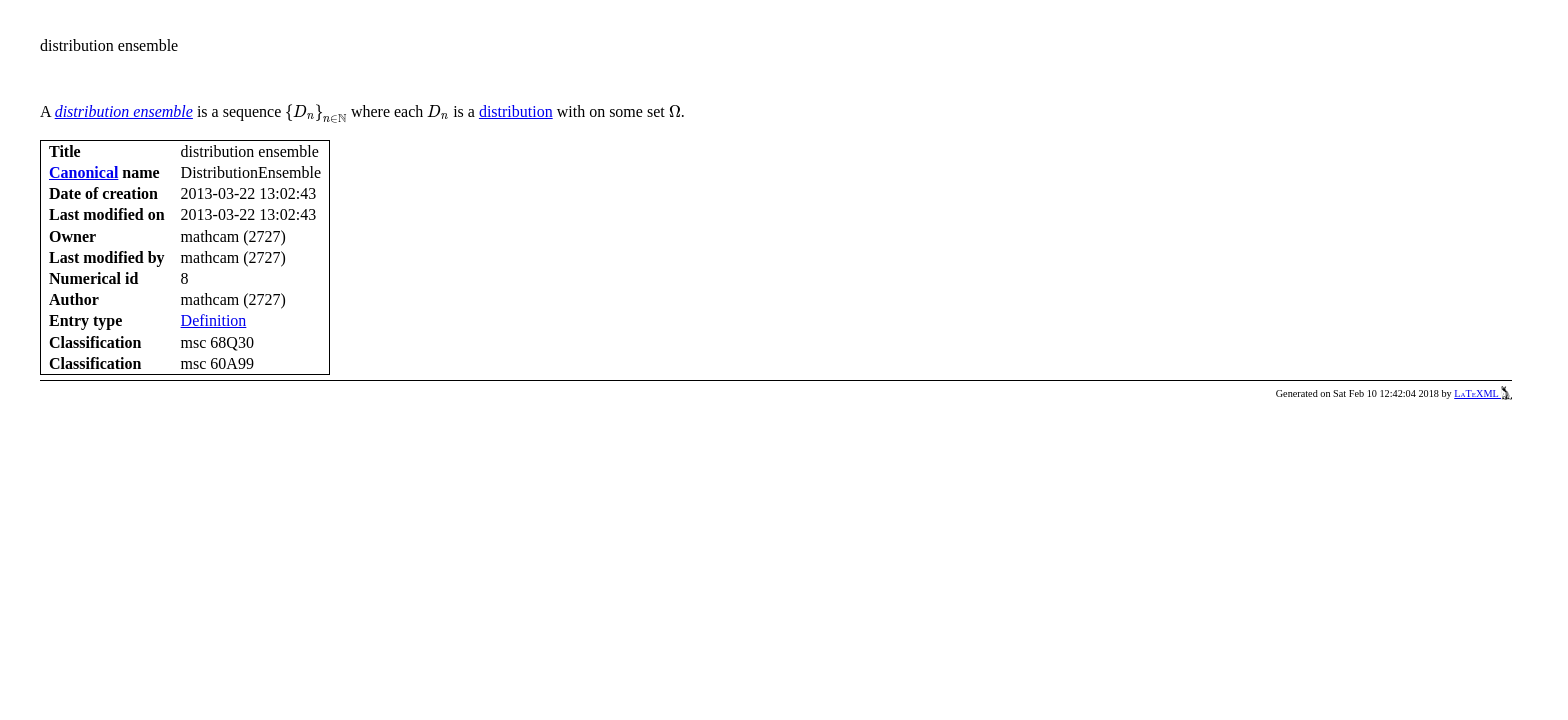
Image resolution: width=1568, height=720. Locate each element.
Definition (214, 320)
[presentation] (316, 114)
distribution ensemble (124, 111)
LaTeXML (1483, 393)
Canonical (83, 172)
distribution (516, 111)
